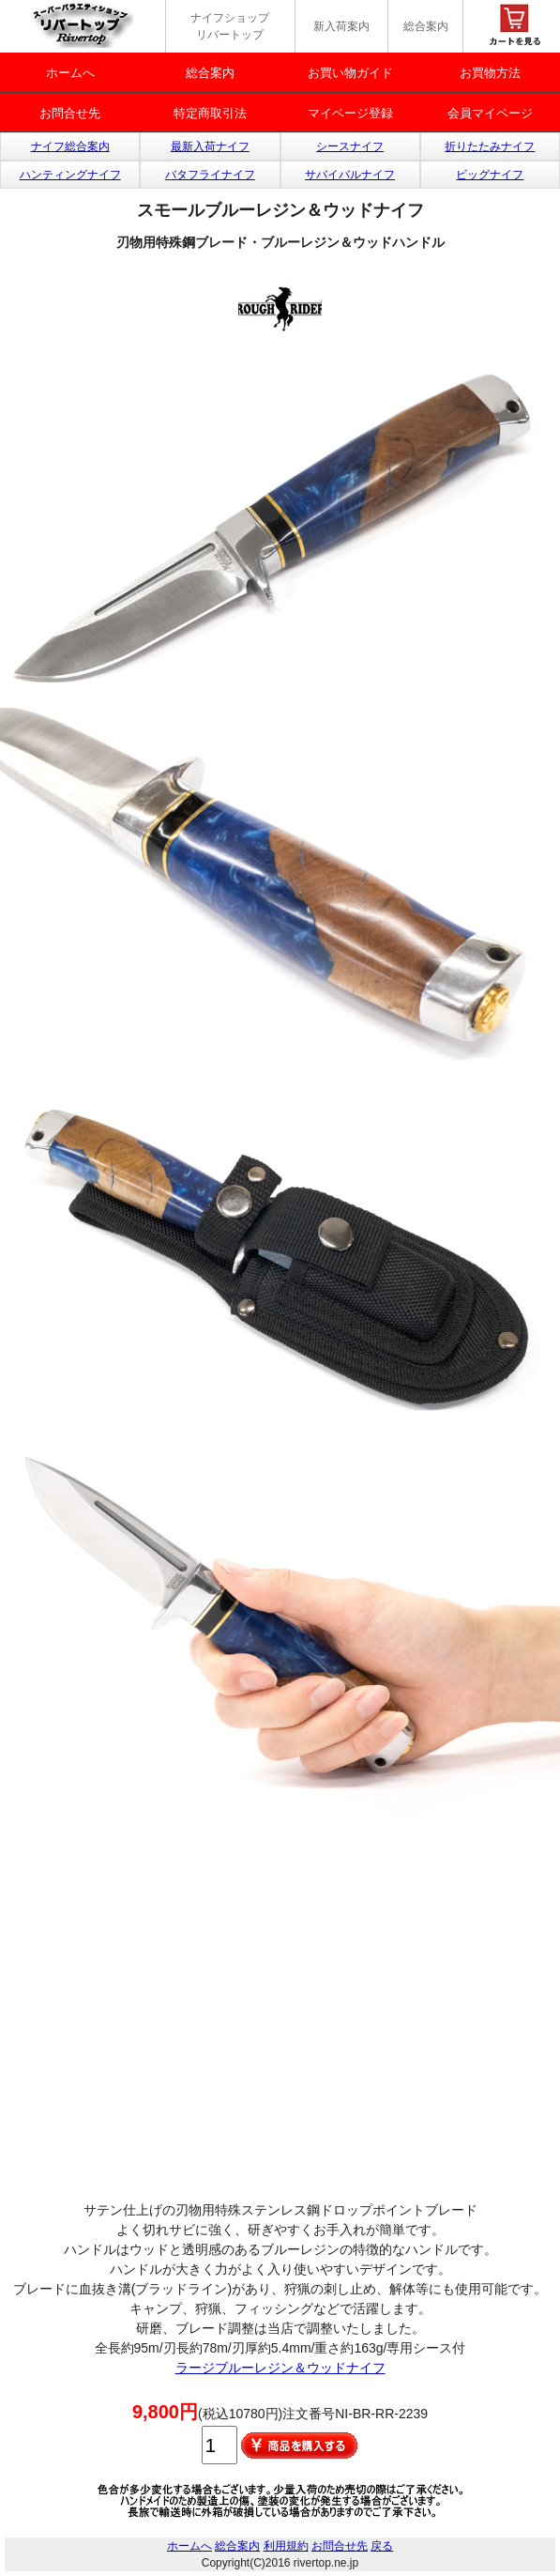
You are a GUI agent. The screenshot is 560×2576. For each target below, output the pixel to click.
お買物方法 (490, 73)
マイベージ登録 (350, 113)
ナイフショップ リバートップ (229, 26)
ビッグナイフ (489, 174)
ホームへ (70, 73)
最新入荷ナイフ (210, 146)
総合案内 (425, 26)
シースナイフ (350, 146)
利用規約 (286, 2546)
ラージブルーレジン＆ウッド (260, 2367)
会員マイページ (490, 113)
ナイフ (366, 2367)
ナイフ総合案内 (70, 146)
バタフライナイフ (210, 174)
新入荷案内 (341, 26)
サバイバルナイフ (350, 174)
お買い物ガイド (350, 73)
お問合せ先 (69, 113)
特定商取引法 (210, 113)
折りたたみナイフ (490, 146)
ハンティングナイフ (70, 174)
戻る (382, 2546)
